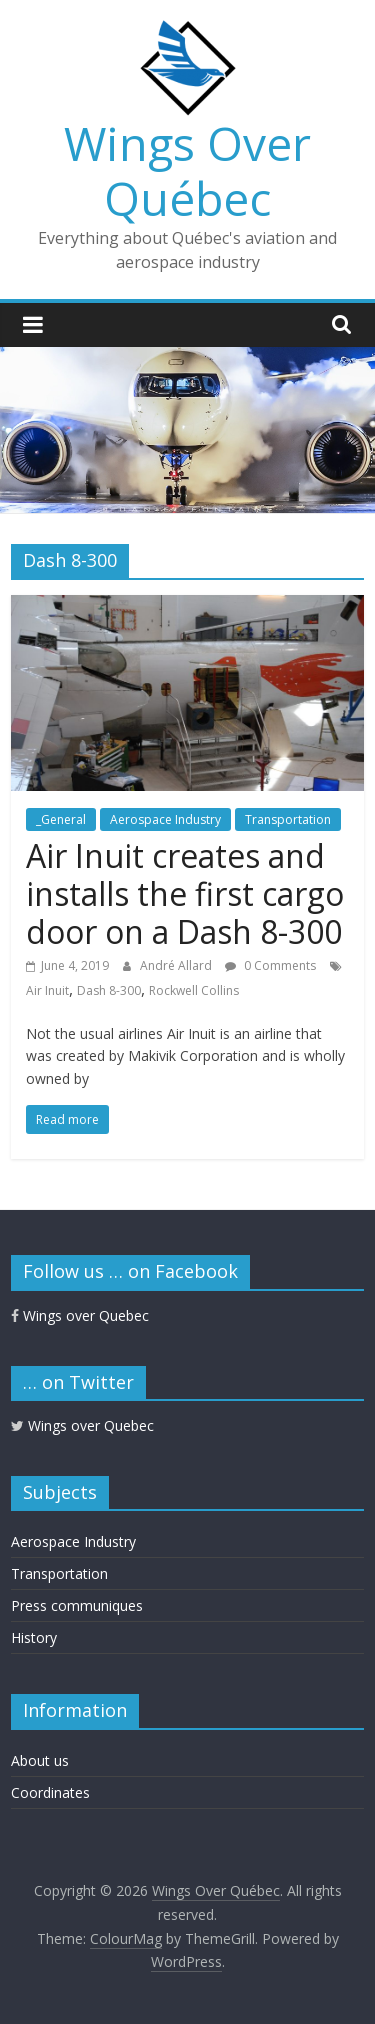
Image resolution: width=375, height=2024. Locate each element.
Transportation (288, 819)
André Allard (177, 965)
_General (61, 819)
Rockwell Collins (194, 990)
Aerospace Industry (165, 819)
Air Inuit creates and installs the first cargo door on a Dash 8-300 (185, 894)
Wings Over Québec (187, 170)
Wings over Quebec (80, 1315)
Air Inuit (47, 990)
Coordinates (50, 1792)
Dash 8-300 (109, 990)
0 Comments (270, 965)
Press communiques (77, 1605)
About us (40, 1760)
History (34, 1637)
